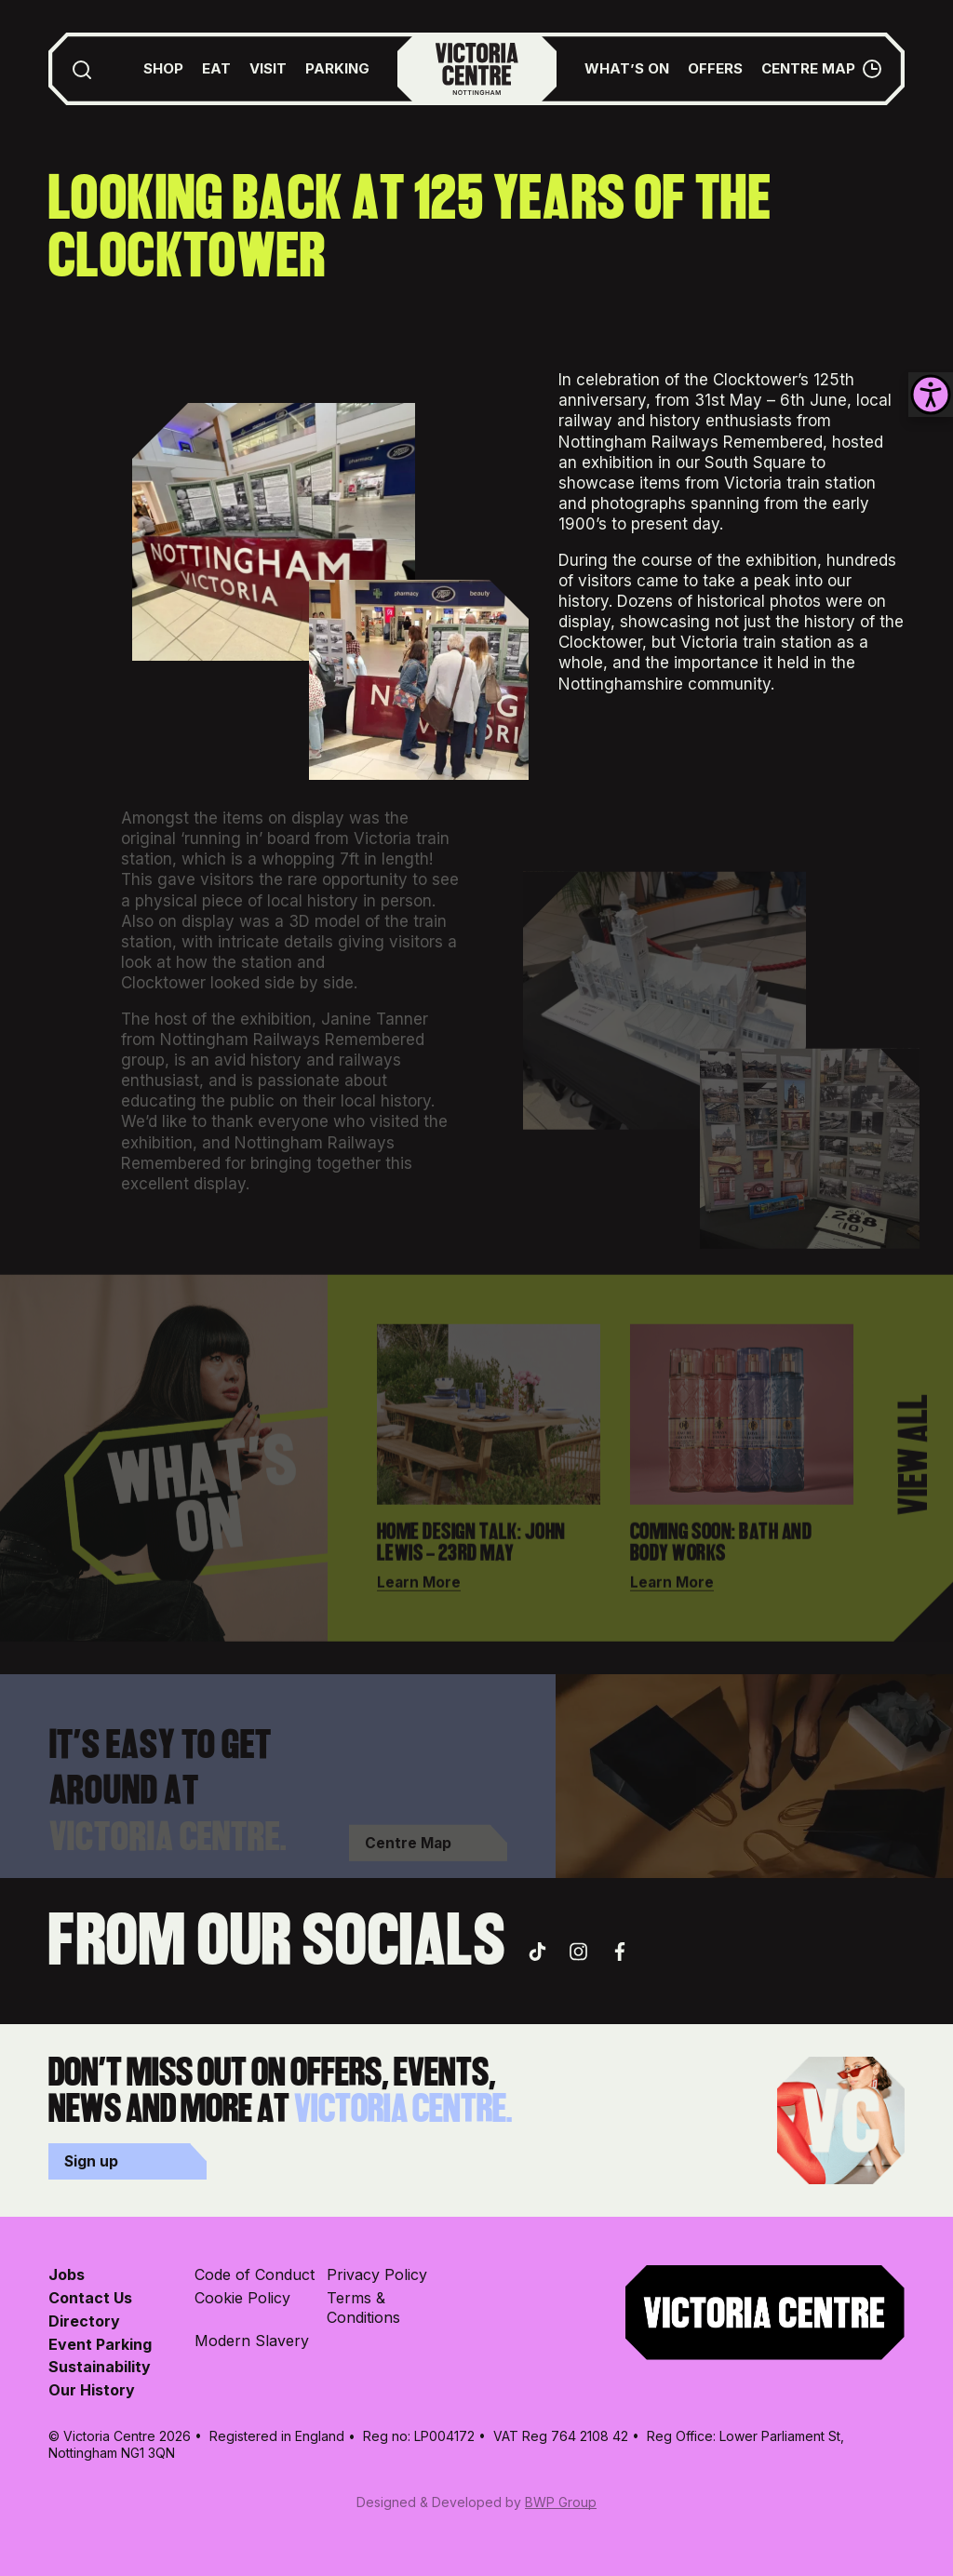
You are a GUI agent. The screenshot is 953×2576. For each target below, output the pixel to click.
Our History (91, 2390)
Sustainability (99, 2366)
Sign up (91, 2161)
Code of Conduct (255, 2274)
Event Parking (100, 2344)
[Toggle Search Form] (82, 69)
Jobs (66, 2274)
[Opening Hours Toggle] (872, 69)
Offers (715, 68)
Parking (337, 68)
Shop (163, 68)
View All (915, 1466)
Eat (216, 68)
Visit (268, 68)
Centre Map (808, 68)
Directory (84, 2321)
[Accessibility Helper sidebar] (930, 394)
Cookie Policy (242, 2297)
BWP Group (561, 2502)
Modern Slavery (252, 2340)
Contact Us (90, 2297)
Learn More (419, 1594)
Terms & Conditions (363, 2307)
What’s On (626, 68)
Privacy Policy (377, 2274)
